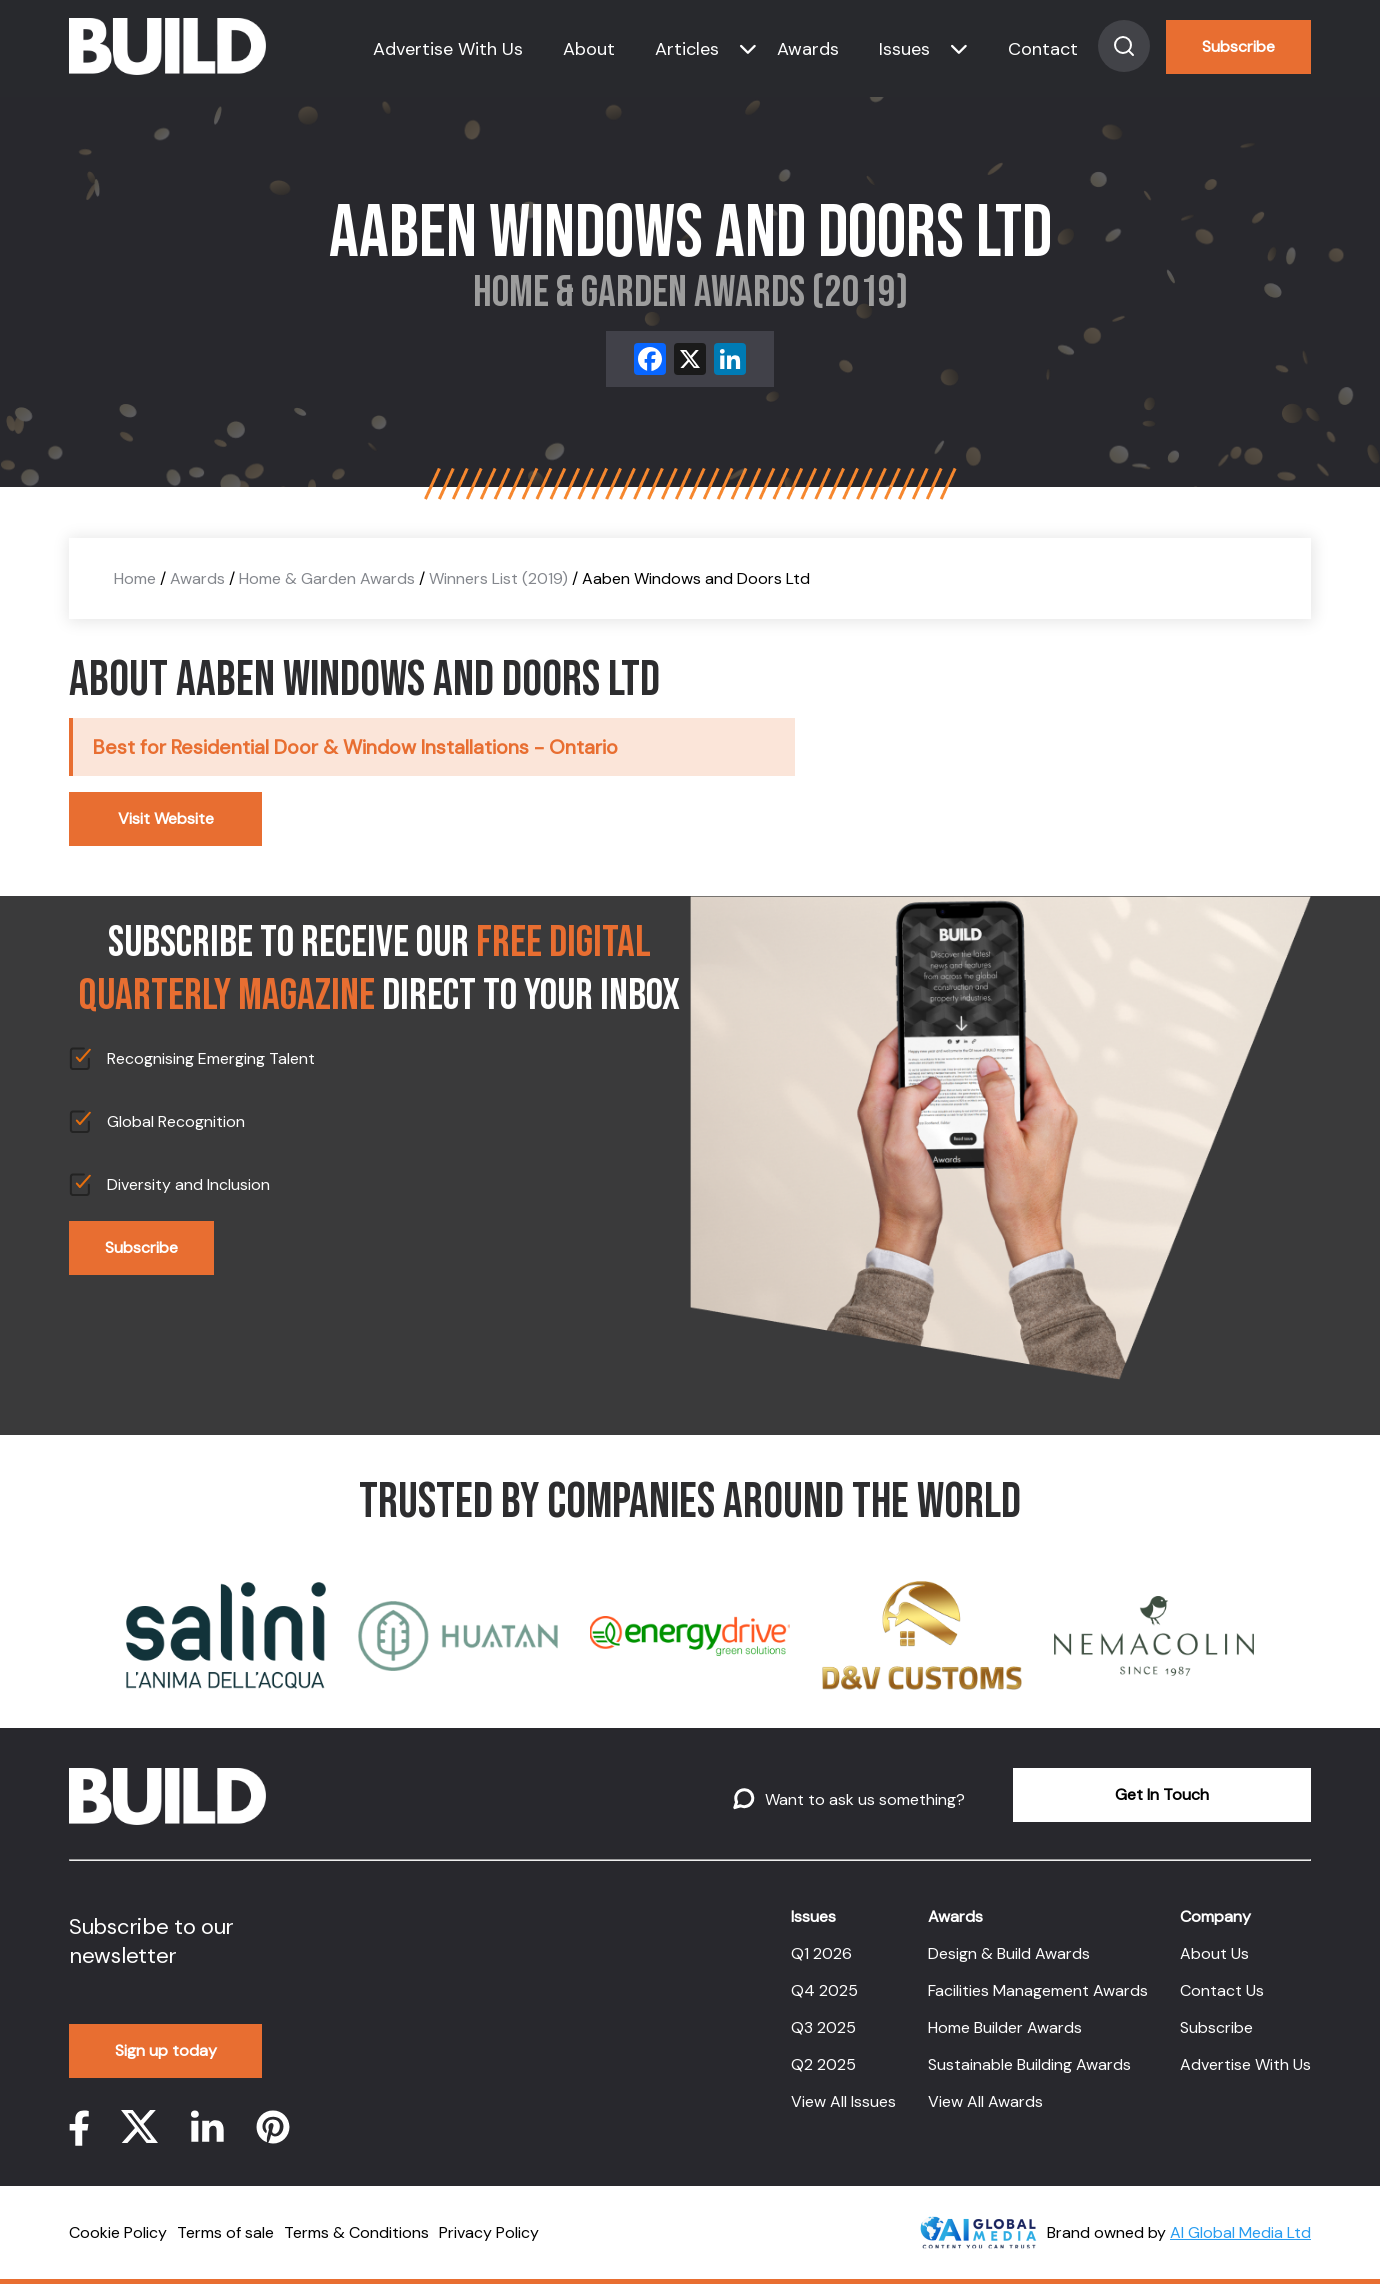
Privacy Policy (489, 2232)
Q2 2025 (823, 2064)
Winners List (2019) (498, 578)
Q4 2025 (824, 1990)
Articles (687, 49)
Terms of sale (225, 2232)
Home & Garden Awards (327, 578)
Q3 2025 (823, 2027)
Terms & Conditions (356, 2232)
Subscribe (1238, 46)
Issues (904, 49)
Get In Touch (1162, 1794)
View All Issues (843, 2101)
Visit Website (166, 818)
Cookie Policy (118, 2232)
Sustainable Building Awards (1029, 2064)
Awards (808, 49)
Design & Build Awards (1009, 1953)
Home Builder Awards (1005, 2027)
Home (135, 578)
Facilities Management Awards (1038, 1990)
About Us (1214, 1953)
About (589, 49)
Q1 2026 (821, 1953)
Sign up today (166, 2050)
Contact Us (1222, 1990)
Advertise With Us (448, 49)
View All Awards (985, 2101)
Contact (1043, 49)
